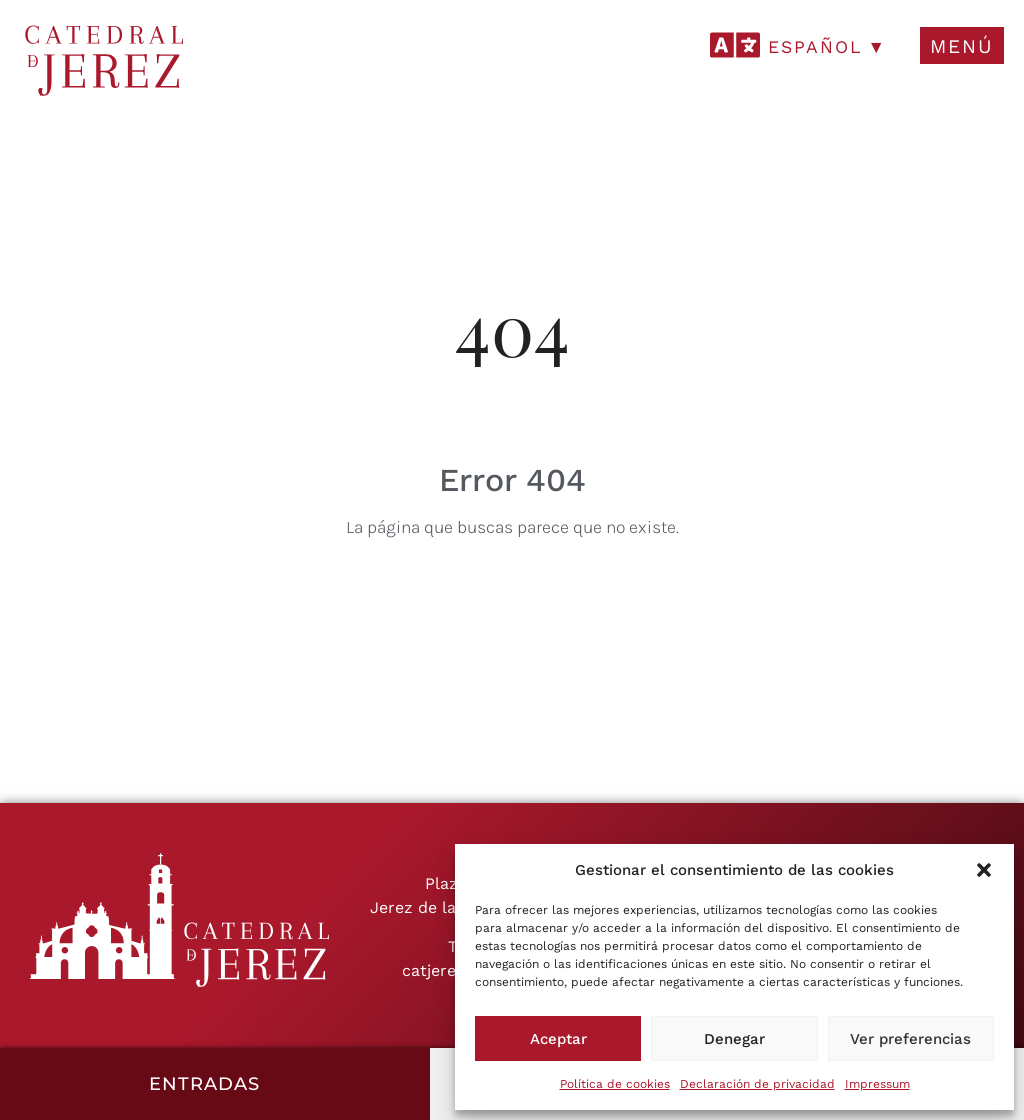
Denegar (734, 1039)
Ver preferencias (910, 1039)
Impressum (877, 1084)
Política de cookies (615, 1084)
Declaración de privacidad (757, 1084)
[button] (984, 870)
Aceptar (558, 1039)
